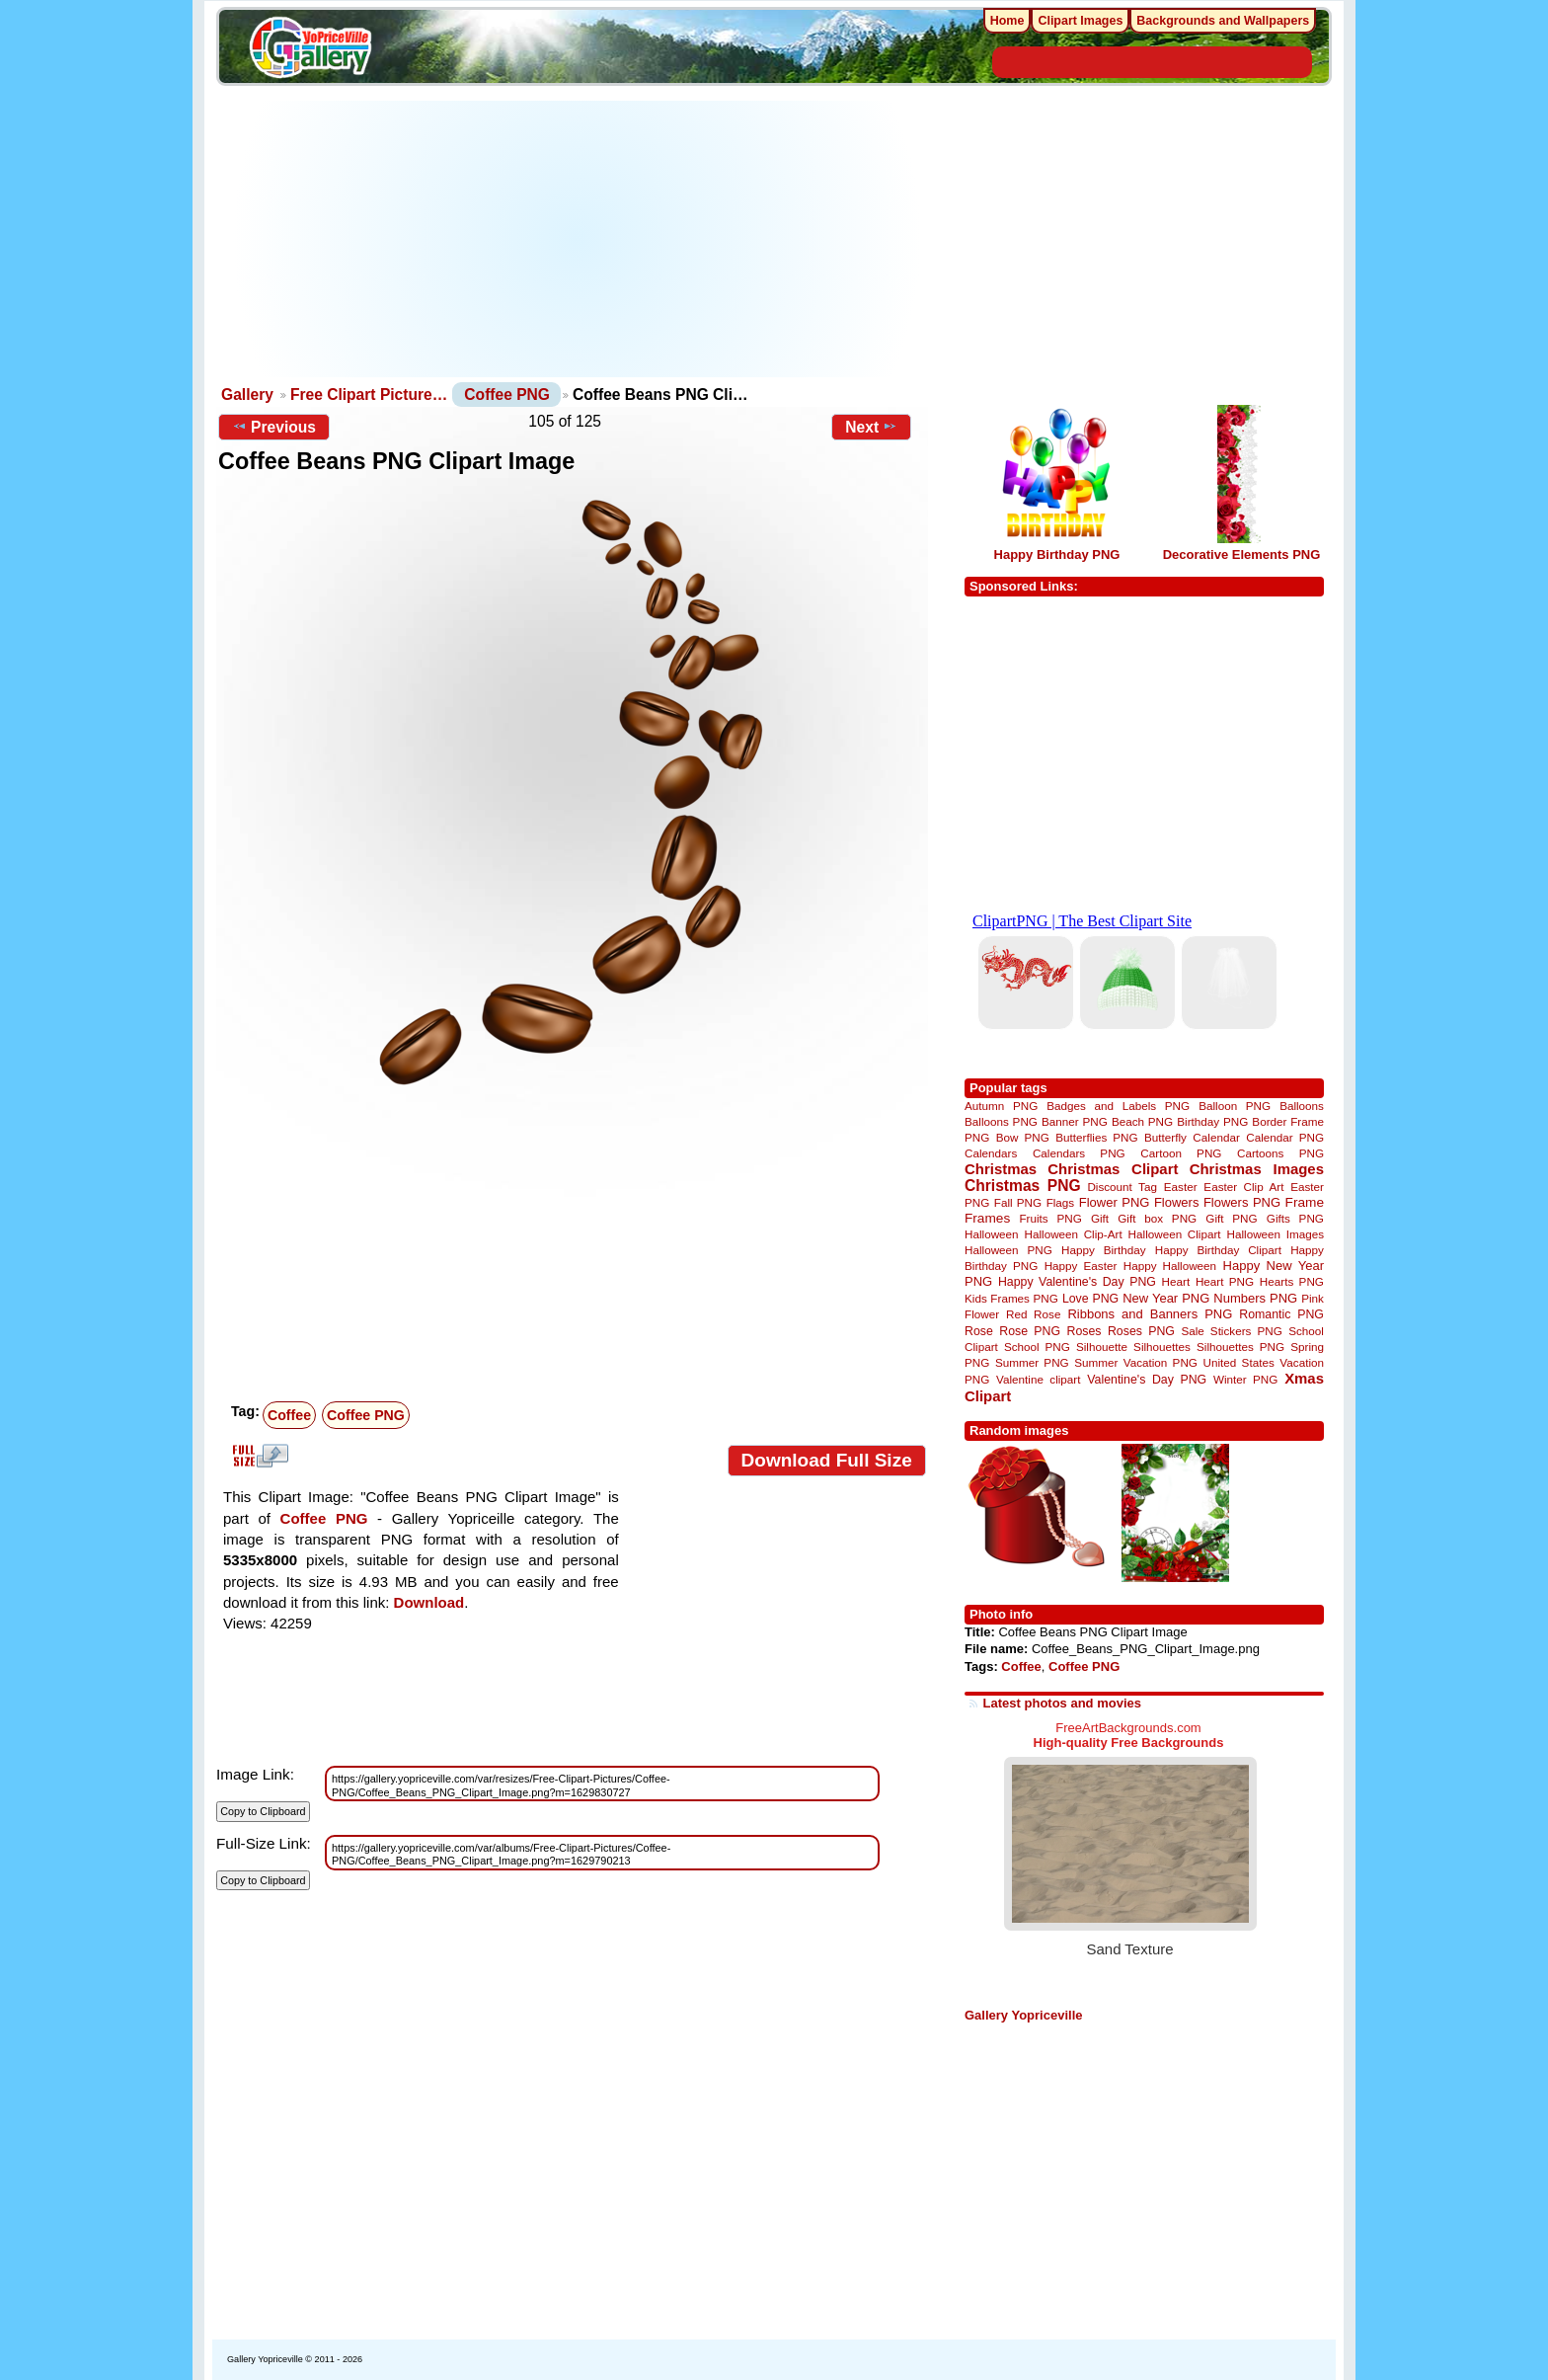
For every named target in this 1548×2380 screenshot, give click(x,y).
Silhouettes (1162, 1346)
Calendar (1216, 1137)
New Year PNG (1165, 1298)
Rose (979, 1331)
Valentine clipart (1038, 1379)
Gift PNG (1231, 1218)
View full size (257, 1455)
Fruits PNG (1050, 1218)
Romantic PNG (1281, 1314)
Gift (1100, 1218)
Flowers (1177, 1202)
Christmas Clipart (1112, 1168)
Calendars (991, 1153)
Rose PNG (1029, 1331)
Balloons (1301, 1105)
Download (429, 1602)
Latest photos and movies (1062, 1703)
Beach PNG (1142, 1121)
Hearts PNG (1292, 1281)
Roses (1084, 1331)
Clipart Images (1080, 21)
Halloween (992, 1234)
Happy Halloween (1169, 1265)
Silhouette (1101, 1346)
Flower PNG (1114, 1202)
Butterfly (1165, 1137)
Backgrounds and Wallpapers (1222, 21)
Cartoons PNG (1280, 1153)
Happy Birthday (1103, 1249)
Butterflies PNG (1096, 1137)
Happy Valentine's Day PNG (1077, 1282)
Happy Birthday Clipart (1218, 1249)
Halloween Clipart (1174, 1234)
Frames (987, 1218)
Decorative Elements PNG (1242, 554)
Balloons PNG (1001, 1121)
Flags (1060, 1202)
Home (1007, 21)
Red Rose (1033, 1314)
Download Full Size (826, 1460)
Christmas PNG (1023, 1185)
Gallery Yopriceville (1023, 2015)
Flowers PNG (1241, 1202)
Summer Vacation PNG (1136, 1362)
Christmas (1001, 1168)
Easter (1181, 1186)
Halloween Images (1275, 1234)
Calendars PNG (1079, 1153)
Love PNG (1090, 1299)
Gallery (247, 394)
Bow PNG (1022, 1137)
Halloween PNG (1008, 1249)
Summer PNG (1032, 1362)
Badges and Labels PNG (1118, 1105)
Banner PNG (1075, 1121)
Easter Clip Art (1243, 1186)
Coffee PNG (507, 394)
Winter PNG (1245, 1379)
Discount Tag (1122, 1186)
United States (1239, 1362)
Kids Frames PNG (1011, 1298)
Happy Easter (1081, 1265)
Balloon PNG (1235, 1105)
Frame (1304, 1202)
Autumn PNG (1001, 1105)
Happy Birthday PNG (1057, 554)
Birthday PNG (1212, 1121)
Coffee (289, 1415)
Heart (1176, 1281)
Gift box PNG (1157, 1218)
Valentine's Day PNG (1146, 1380)
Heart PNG (1225, 1281)
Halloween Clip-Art (1073, 1234)
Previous (274, 427)
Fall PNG (1018, 1202)
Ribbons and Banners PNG (1149, 1314)
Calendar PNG (1285, 1137)
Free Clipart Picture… (368, 394)
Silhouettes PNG (1240, 1346)
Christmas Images (1257, 1168)
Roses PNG (1141, 1331)
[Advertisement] (577, 239)
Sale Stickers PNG (1231, 1330)
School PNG (1037, 1346)
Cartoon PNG (1180, 1153)
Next (871, 427)
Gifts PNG (1295, 1218)
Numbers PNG (1255, 1298)
